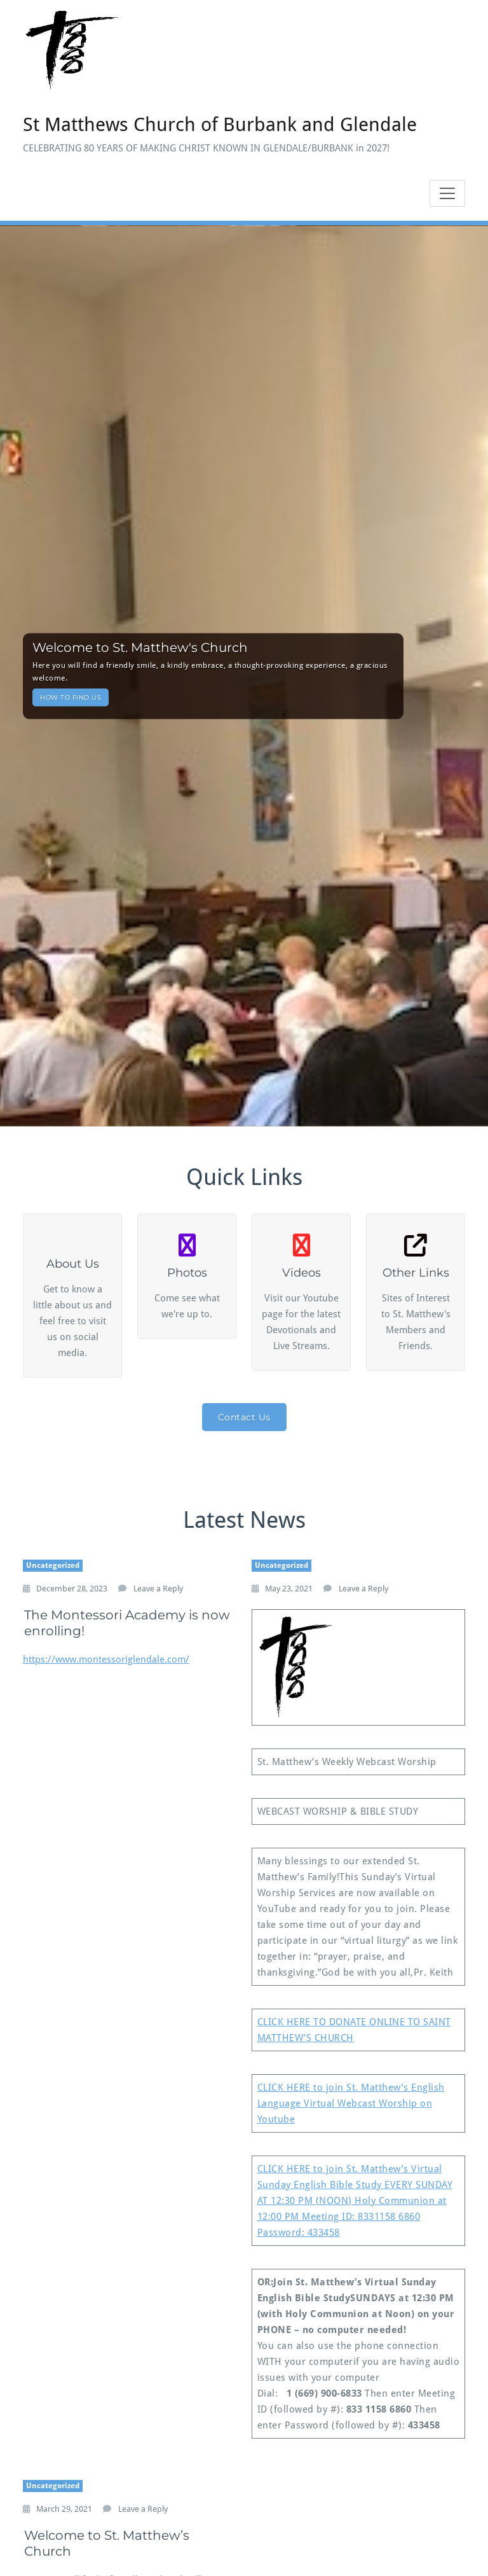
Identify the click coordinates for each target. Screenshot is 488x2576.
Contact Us (244, 1417)
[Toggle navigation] (447, 193)
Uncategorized (52, 1565)
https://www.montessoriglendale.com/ (106, 1659)
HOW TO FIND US (70, 697)
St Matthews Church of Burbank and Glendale (220, 124)
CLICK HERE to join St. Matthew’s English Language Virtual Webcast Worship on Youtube (351, 2103)
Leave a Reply (158, 1588)
